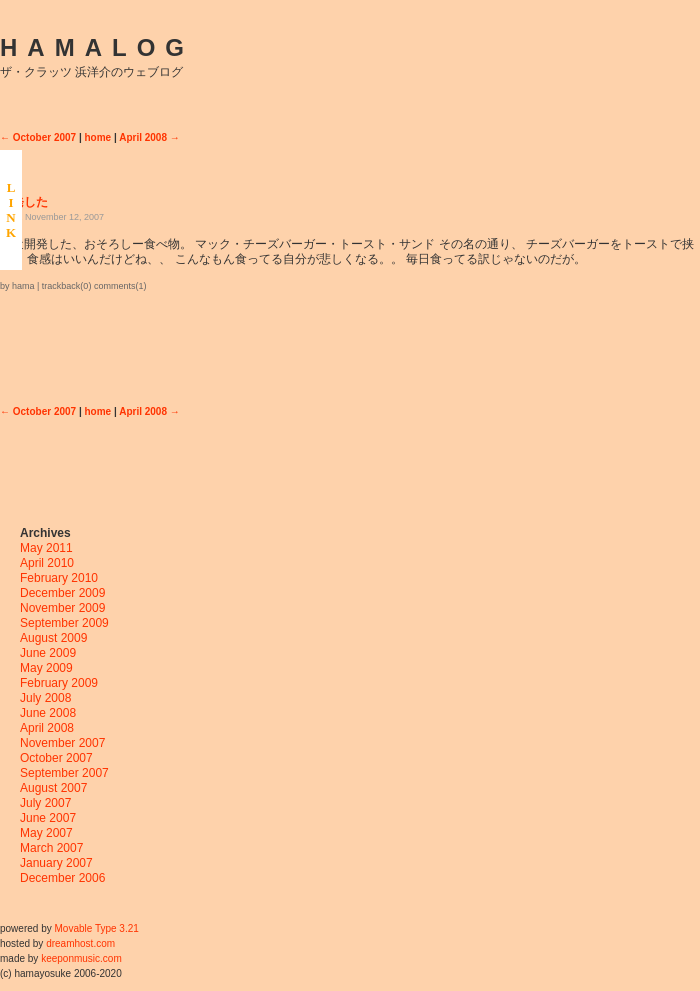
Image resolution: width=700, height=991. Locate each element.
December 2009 (62, 593)
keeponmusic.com (81, 958)
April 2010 (47, 563)
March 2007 (51, 848)
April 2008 (47, 728)
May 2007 (46, 833)
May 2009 (46, 668)
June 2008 (48, 713)
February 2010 (59, 578)
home (98, 137)
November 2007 (62, 743)
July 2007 (45, 803)
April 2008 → (149, 137)
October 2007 (56, 758)
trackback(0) (67, 286)
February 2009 (59, 683)
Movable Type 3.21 (96, 928)
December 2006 (62, 878)
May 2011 (46, 548)
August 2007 (53, 788)
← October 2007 (38, 137)
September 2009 (64, 623)
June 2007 (48, 818)
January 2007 (56, 863)
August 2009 (53, 638)
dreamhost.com (80, 943)
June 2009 (48, 653)
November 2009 (62, 608)
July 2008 (45, 698)
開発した (24, 202)
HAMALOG (97, 47)
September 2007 (64, 773)
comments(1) (120, 286)
